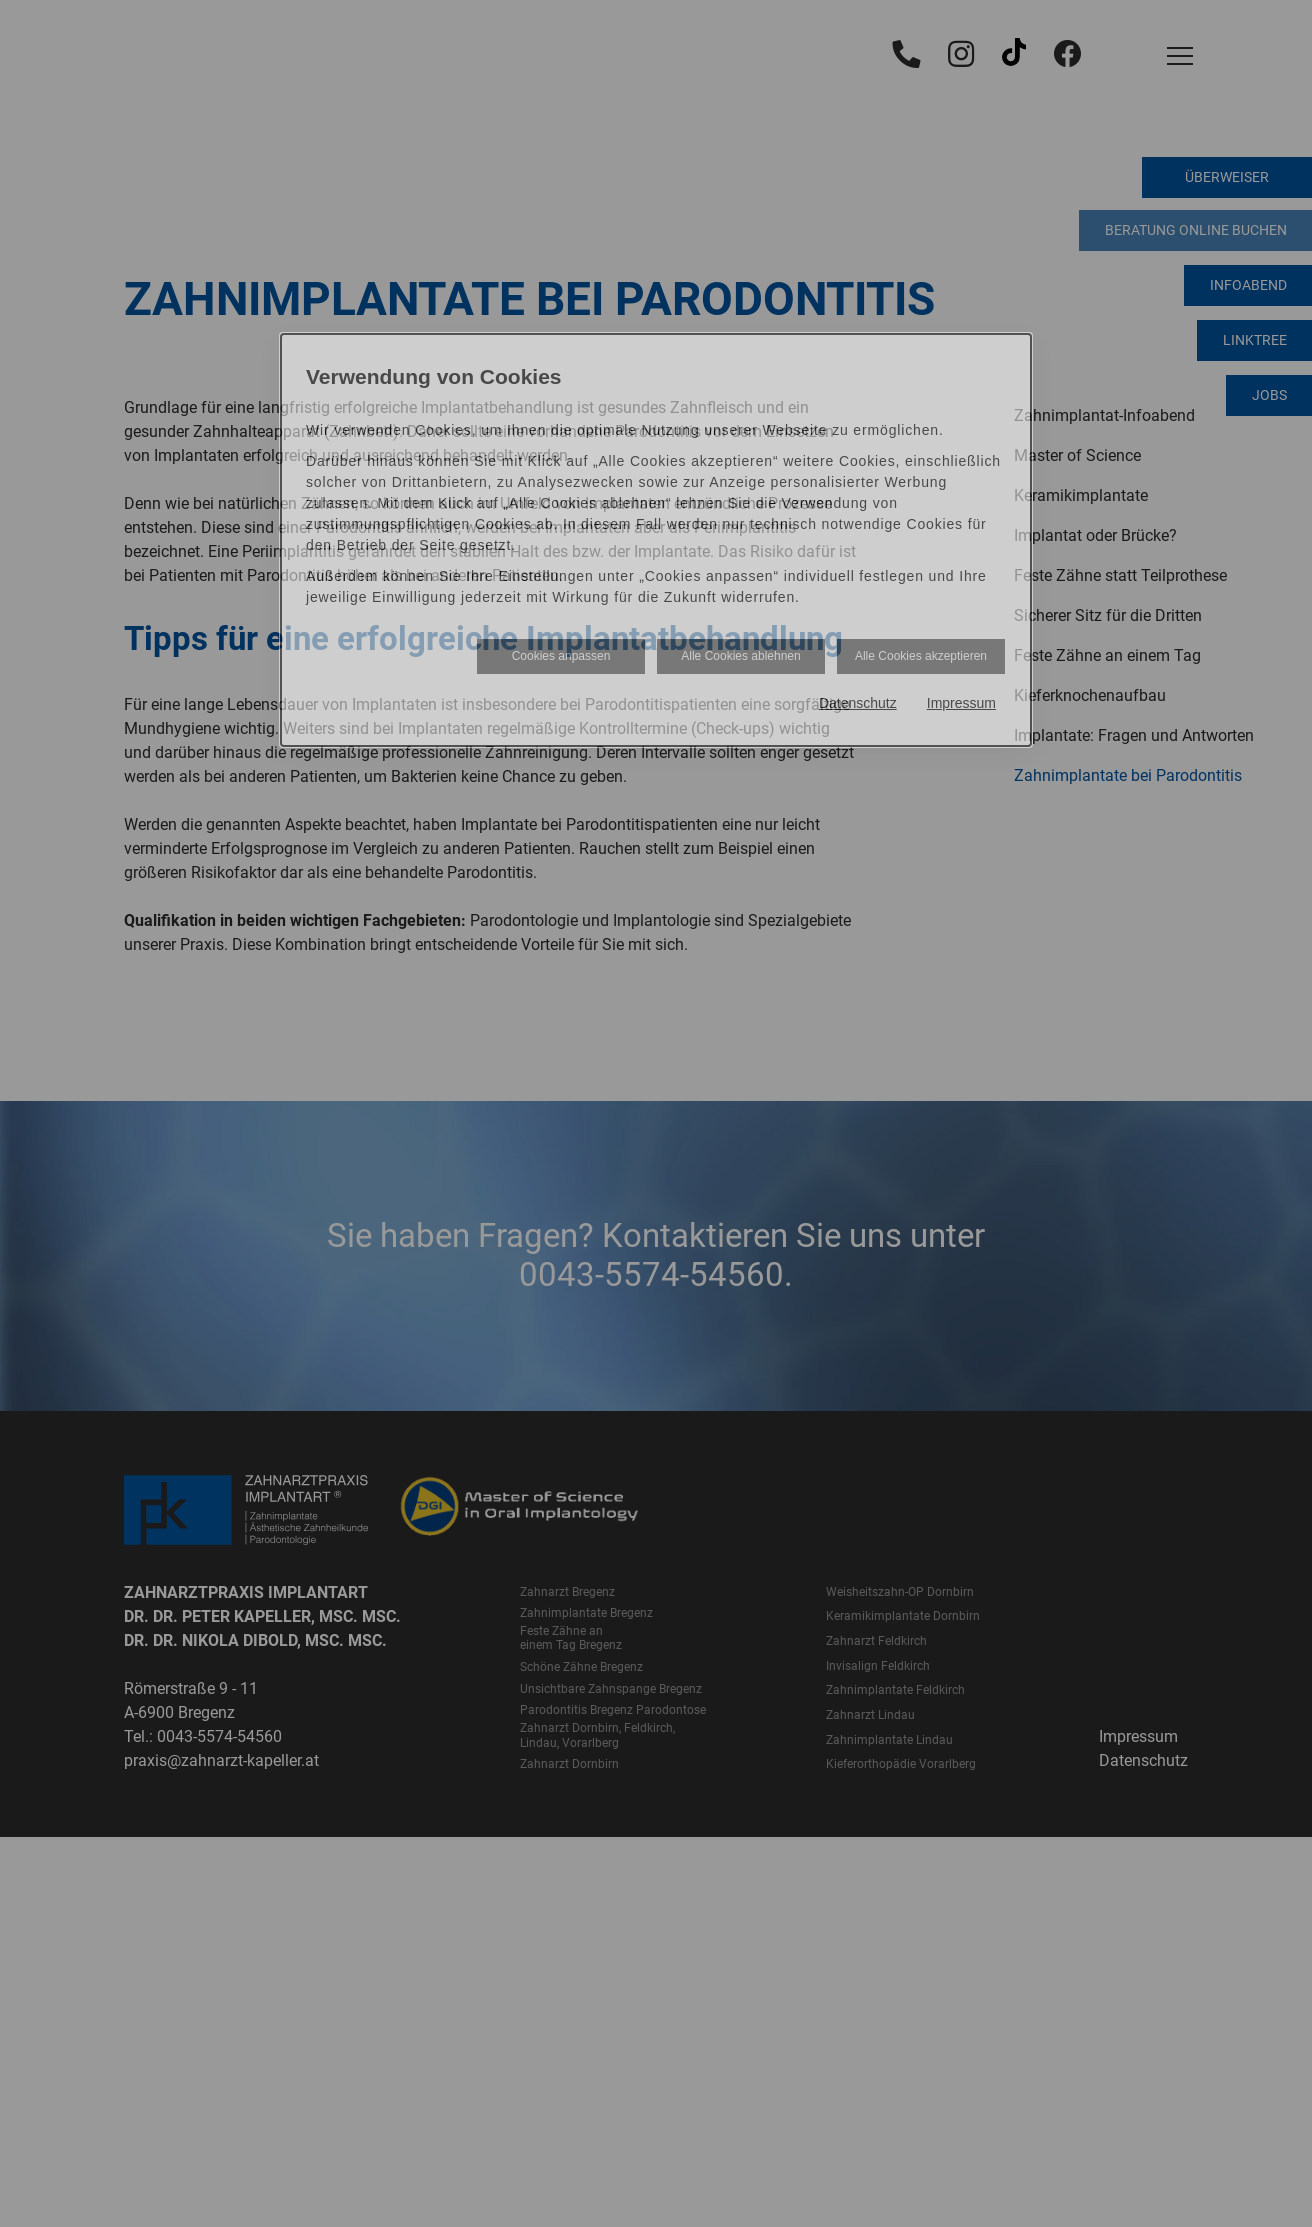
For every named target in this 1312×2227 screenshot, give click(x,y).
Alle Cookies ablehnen (740, 656)
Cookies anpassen (561, 656)
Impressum (961, 703)
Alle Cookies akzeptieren (921, 656)
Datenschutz (858, 703)
